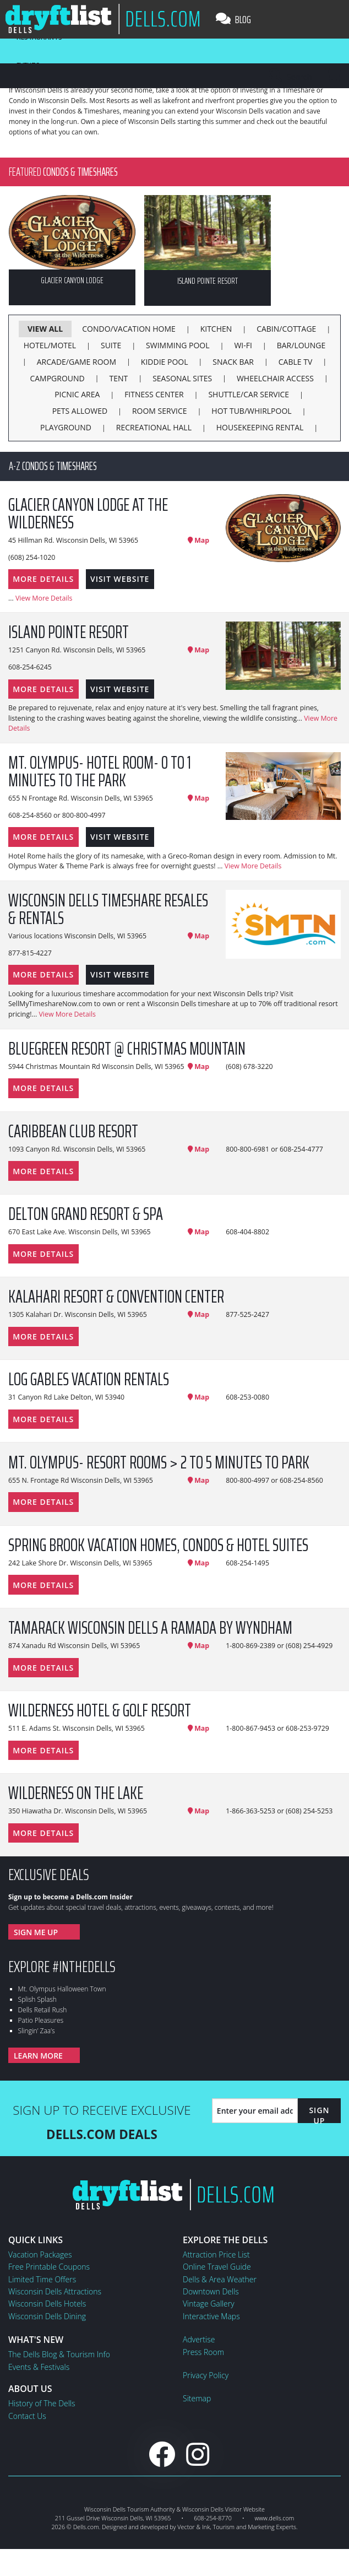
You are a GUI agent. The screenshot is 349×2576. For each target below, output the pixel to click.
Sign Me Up (36, 1932)
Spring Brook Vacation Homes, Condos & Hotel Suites (158, 1545)
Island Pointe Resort (68, 632)
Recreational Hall (154, 427)
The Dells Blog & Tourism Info (59, 2354)
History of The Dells (41, 2403)
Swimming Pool (177, 345)
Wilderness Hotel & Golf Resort (99, 1710)
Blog (233, 19)
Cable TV (296, 362)
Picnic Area (77, 394)
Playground (65, 427)
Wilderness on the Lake (75, 1793)
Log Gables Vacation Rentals (88, 1379)
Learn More (38, 2055)
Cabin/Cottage (286, 328)
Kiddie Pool (164, 362)
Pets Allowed (79, 411)
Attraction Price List (216, 2254)
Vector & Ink (193, 2527)
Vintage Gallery (209, 2303)
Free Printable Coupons (49, 2266)
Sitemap (197, 2398)
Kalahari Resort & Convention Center (116, 1296)
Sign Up (319, 2115)
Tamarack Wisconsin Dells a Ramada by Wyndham (150, 1627)
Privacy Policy (205, 2375)
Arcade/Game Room (76, 362)
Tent (119, 378)
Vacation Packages (40, 2254)
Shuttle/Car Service (248, 394)
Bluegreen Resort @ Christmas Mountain (127, 1048)
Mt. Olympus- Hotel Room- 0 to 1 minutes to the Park (99, 771)
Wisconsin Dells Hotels (47, 2303)
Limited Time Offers (42, 2279)
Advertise (199, 2339)
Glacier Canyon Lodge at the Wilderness (88, 513)
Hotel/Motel (50, 345)
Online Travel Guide (217, 2266)
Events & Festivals (38, 2367)
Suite (111, 345)
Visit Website (119, 579)
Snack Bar (233, 362)
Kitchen (216, 328)
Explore (62, 1966)
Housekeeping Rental (260, 427)
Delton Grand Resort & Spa (85, 1214)
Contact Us (27, 2416)
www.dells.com (275, 2518)
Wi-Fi (243, 345)
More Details (43, 579)
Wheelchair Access (275, 378)
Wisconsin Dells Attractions (54, 2291)
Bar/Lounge (301, 345)
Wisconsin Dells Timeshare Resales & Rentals (108, 909)
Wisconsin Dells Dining (47, 2316)
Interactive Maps (211, 2316)
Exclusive (48, 1874)
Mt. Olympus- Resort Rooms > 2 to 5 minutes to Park (158, 1462)
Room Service (159, 411)
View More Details (44, 598)
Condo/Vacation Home (129, 328)
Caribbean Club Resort (73, 1131)
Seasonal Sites (182, 378)
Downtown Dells (211, 2291)
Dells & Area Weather (220, 2279)
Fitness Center (153, 394)
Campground (57, 378)
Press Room (203, 2352)
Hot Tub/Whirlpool (251, 411)
